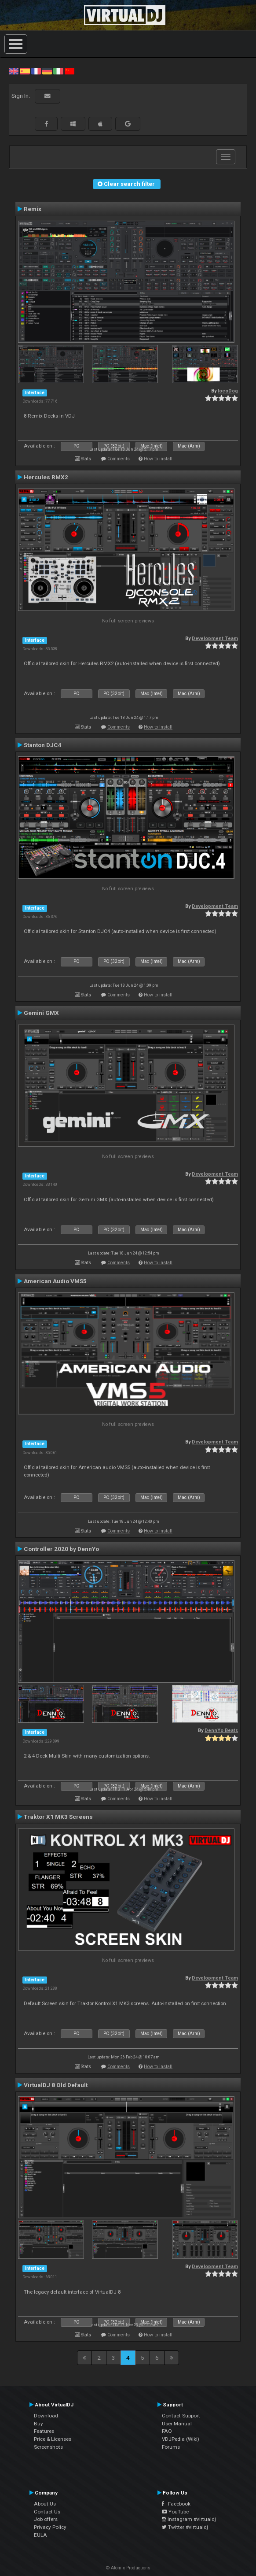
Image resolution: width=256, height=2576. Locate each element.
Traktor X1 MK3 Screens (58, 1816)
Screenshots (48, 2447)
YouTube (175, 2512)
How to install (158, 459)
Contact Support (181, 2416)
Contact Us (47, 2512)
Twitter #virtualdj (185, 2527)
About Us (45, 2504)
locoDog (228, 391)
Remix (32, 208)
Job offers (46, 2519)
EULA (40, 2535)
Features (44, 2431)
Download (46, 2416)
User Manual (177, 2424)
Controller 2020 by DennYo (61, 1548)
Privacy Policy (50, 2527)
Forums (171, 2447)
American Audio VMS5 (55, 1280)
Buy (38, 2424)
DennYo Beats (221, 1730)
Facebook (176, 2504)
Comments (118, 459)
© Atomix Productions (128, 2568)
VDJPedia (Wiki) (180, 2439)
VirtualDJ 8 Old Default (56, 2084)
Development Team (215, 638)
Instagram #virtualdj (189, 2519)
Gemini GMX (41, 1012)
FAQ (167, 2431)
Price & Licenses (52, 2439)
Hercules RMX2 (46, 477)
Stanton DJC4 (43, 744)
